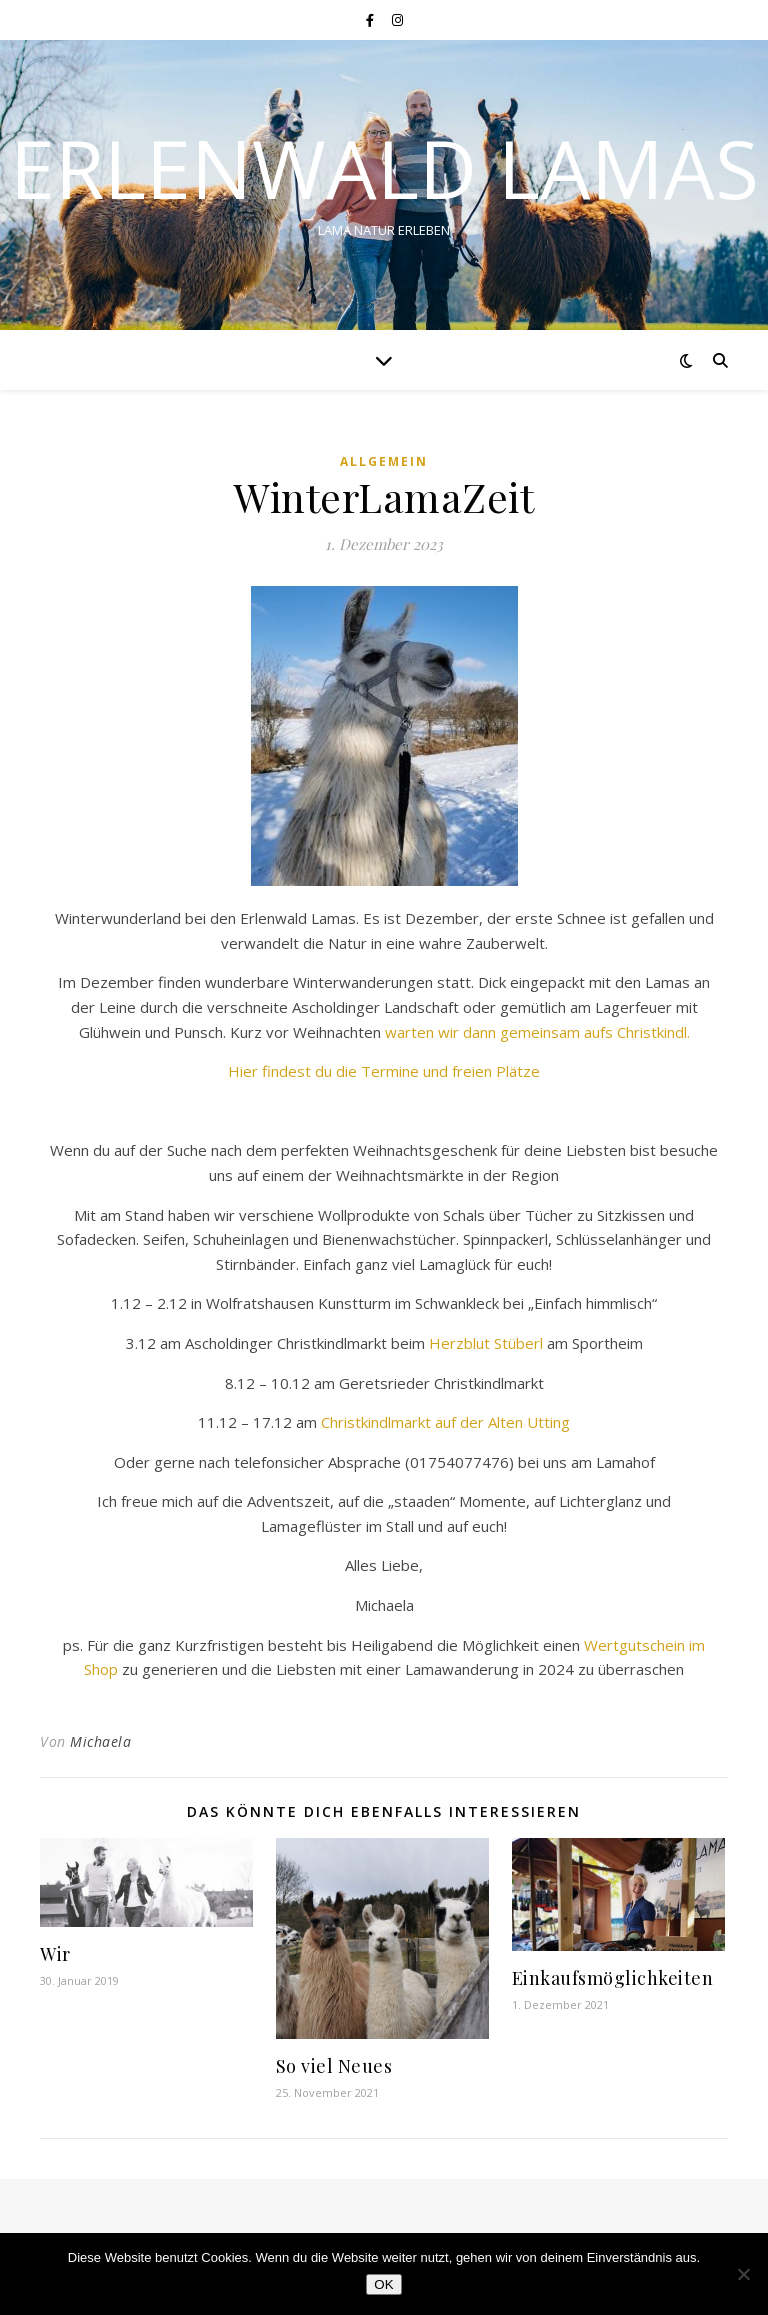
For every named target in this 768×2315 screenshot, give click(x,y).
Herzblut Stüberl (486, 1343)
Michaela (100, 1741)
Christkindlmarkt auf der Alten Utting (445, 1422)
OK (383, 2284)
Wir (55, 1954)
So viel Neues (334, 2066)
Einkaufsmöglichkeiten (613, 1978)
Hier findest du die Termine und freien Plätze (384, 1071)
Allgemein (384, 461)
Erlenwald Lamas (384, 168)
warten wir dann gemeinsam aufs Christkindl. (537, 1032)
